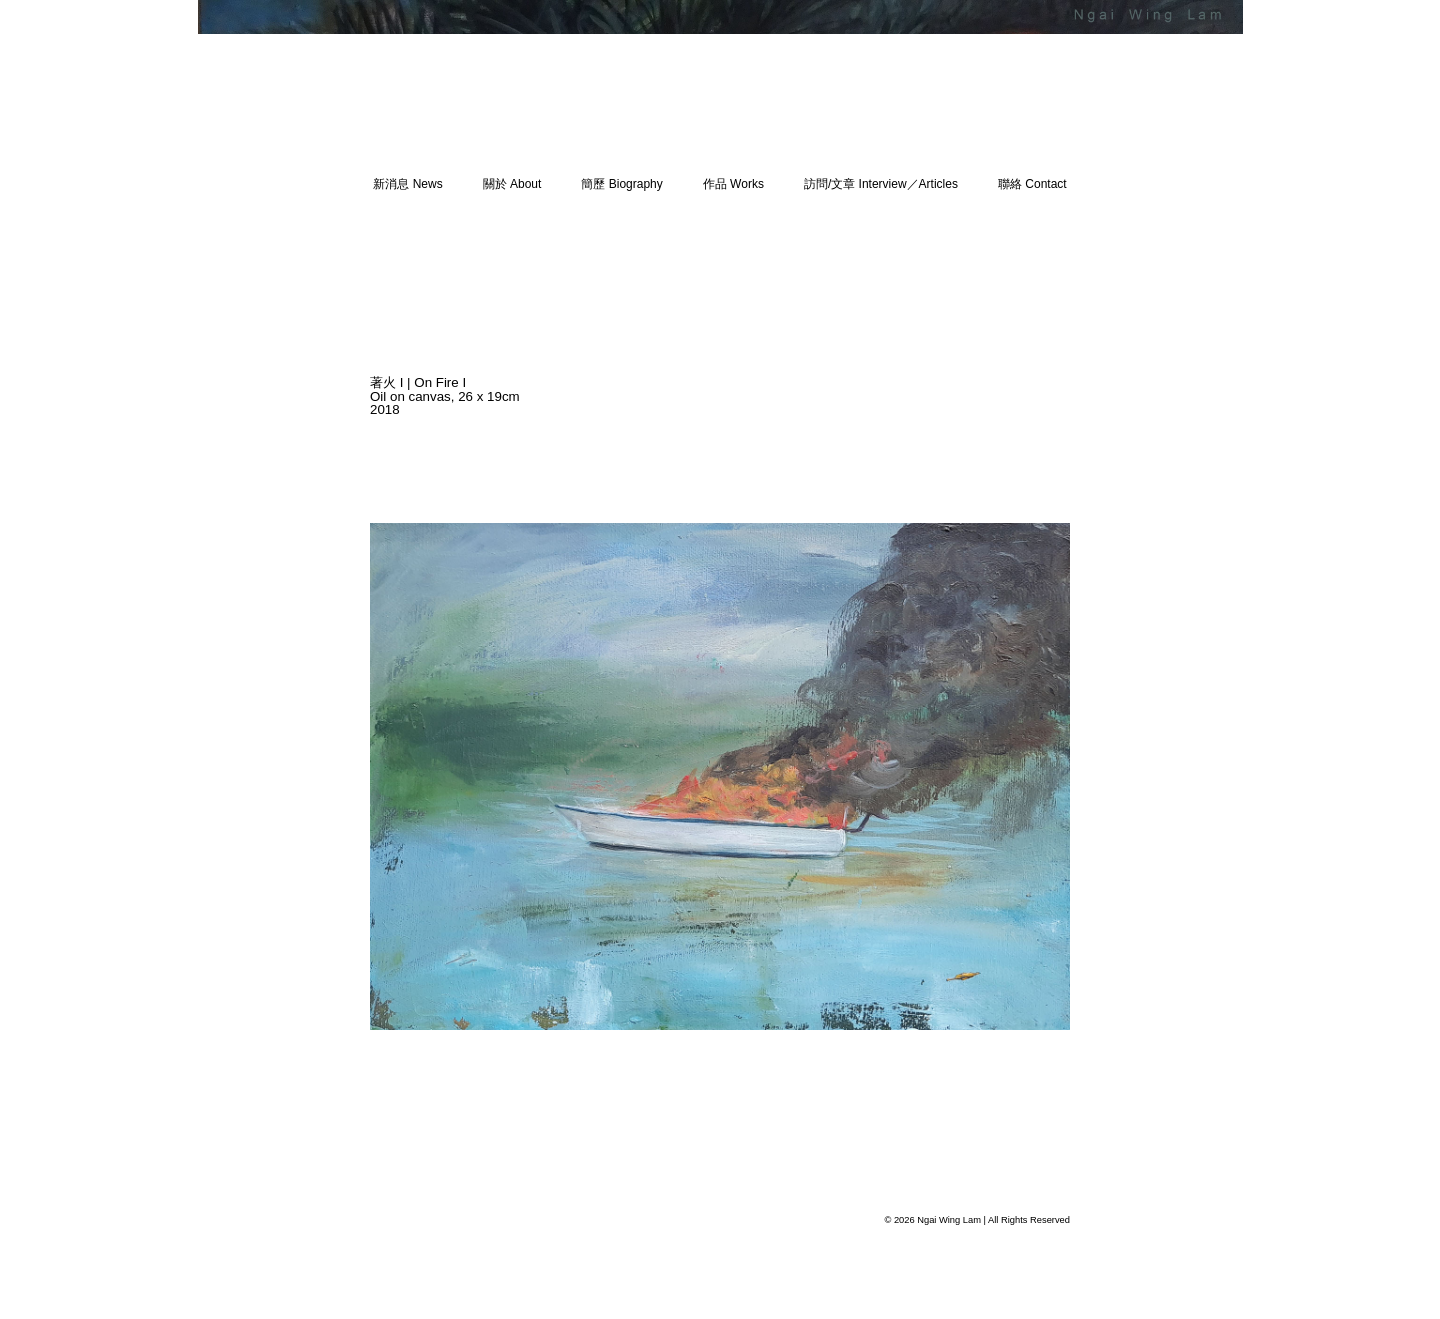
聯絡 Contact (1032, 184)
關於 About (512, 184)
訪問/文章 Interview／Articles (881, 184)
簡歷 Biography (621, 184)
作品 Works (733, 184)
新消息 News (407, 184)
